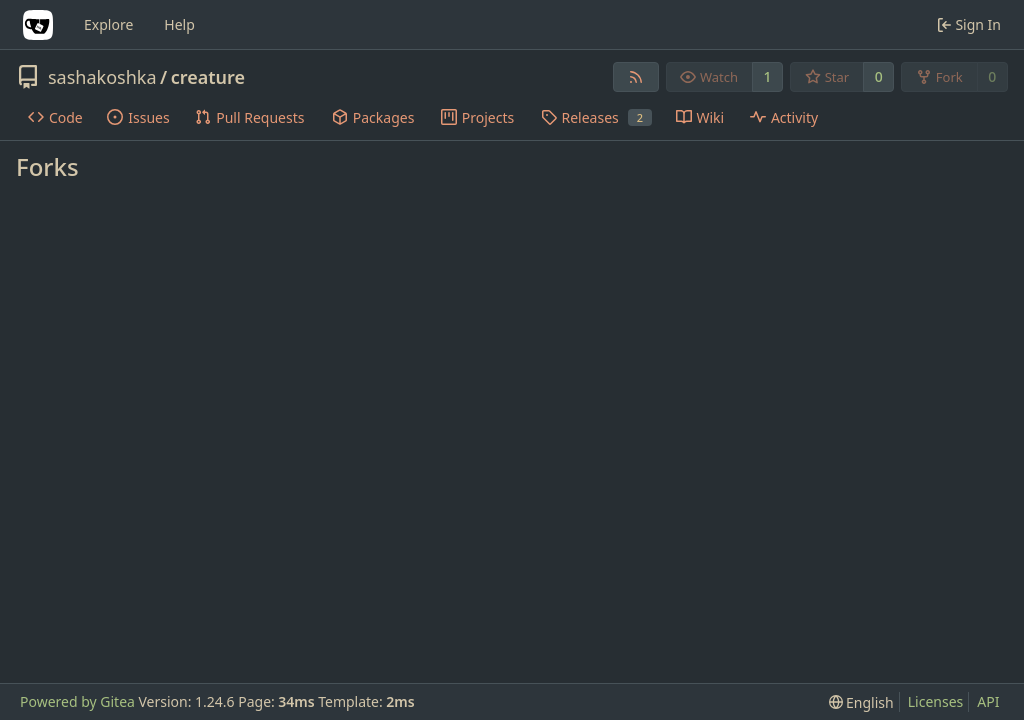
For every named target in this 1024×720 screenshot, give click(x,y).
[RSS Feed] (636, 77)
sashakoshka (102, 77)
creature (208, 77)
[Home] (38, 25)
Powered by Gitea (77, 701)
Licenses (936, 701)
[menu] (861, 702)
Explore (108, 24)
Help (179, 24)
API (988, 701)
